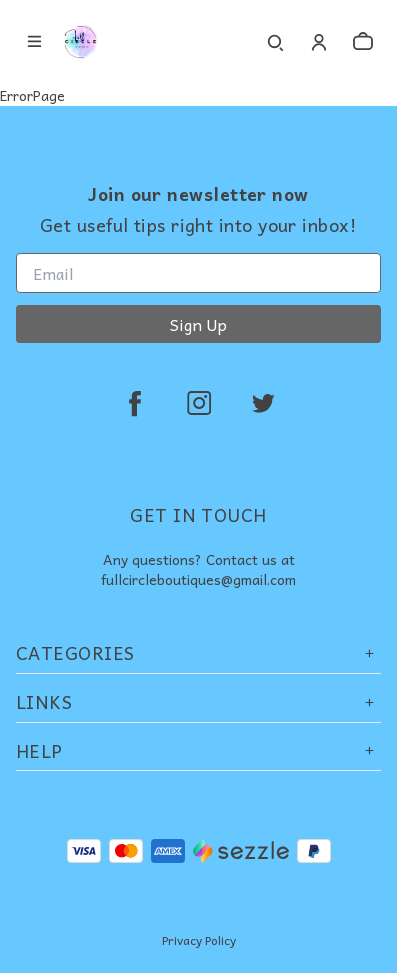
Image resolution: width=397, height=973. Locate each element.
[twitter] (263, 403)
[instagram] (199, 403)
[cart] (363, 42)
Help (198, 750)
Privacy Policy (199, 940)
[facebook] (135, 403)
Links (198, 701)
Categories (198, 652)
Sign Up (198, 324)
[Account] (319, 42)
